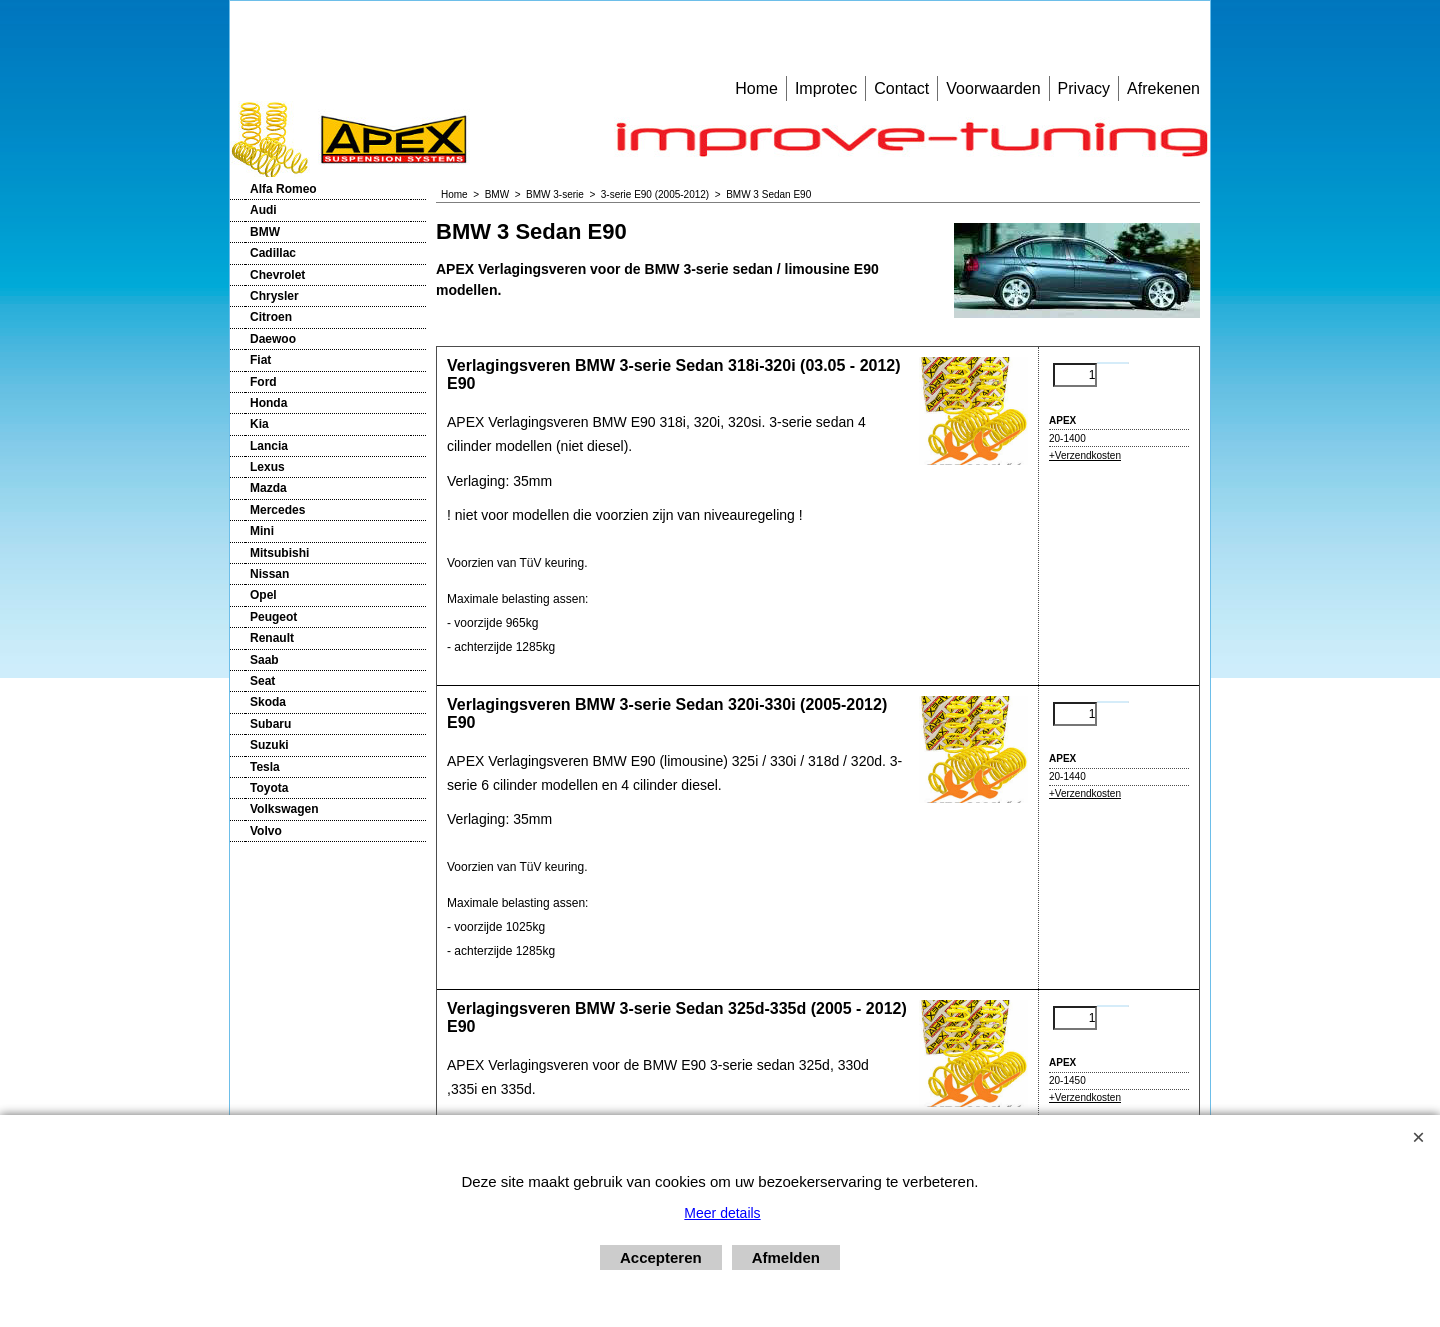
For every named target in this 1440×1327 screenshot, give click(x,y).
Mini (262, 531)
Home (756, 88)
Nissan (269, 574)
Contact (901, 88)
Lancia (269, 446)
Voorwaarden (993, 88)
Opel (263, 595)
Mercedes (277, 510)
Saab (264, 660)
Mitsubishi (279, 553)
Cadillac (273, 253)
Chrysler (274, 296)
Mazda (268, 488)
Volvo (266, 831)
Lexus (267, 467)
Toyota (269, 788)
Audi (263, 210)
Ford (263, 382)
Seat (262, 681)
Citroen (271, 317)
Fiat (260, 360)
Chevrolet (277, 275)
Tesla (265, 767)
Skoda (268, 702)
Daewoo (273, 339)
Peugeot (273, 617)
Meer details (722, 1213)
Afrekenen (1163, 88)
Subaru (270, 724)
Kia (259, 424)
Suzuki (269, 745)
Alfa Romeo (283, 189)
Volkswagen (284, 809)
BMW (265, 232)
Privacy (1084, 88)
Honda (268, 403)
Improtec (826, 88)
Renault (272, 638)
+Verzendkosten (1085, 455)
